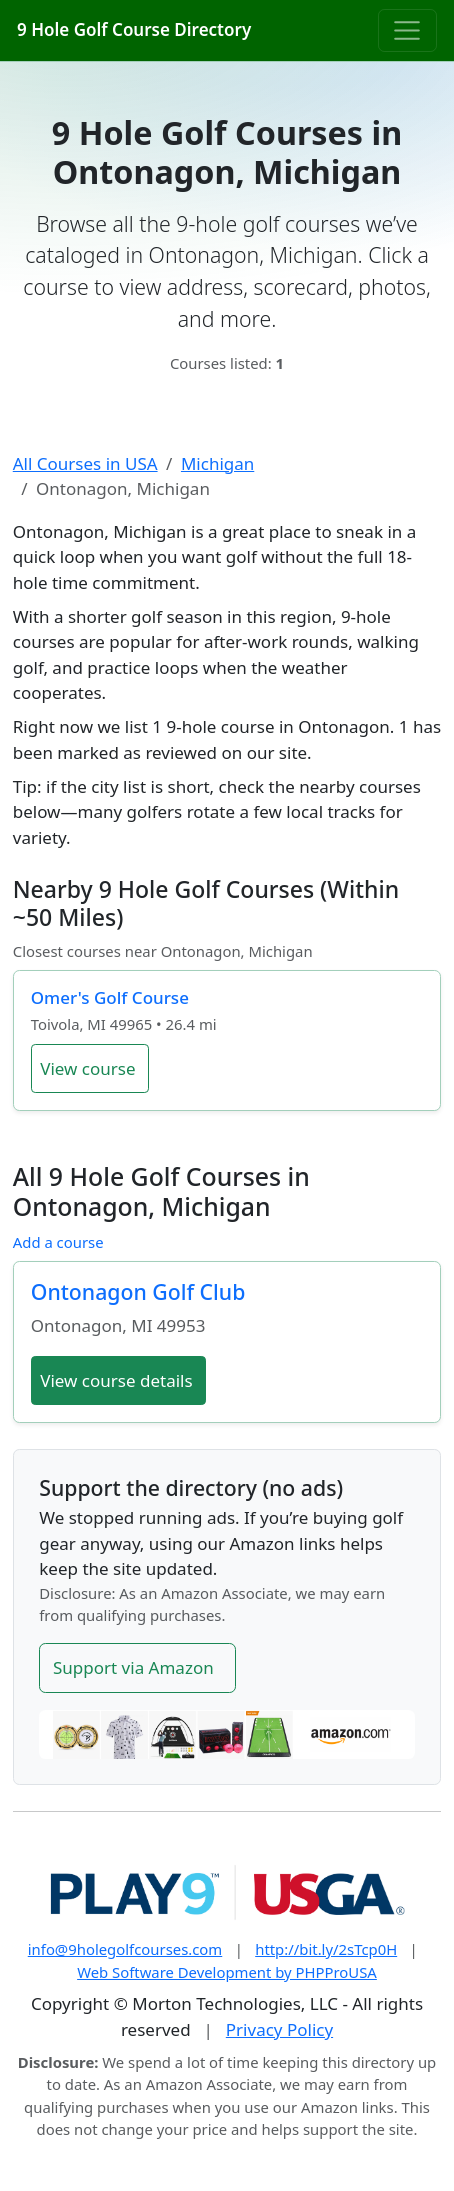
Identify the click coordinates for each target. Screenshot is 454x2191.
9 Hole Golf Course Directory (134, 29)
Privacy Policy (279, 2029)
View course (87, 1068)
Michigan (217, 463)
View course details (116, 1380)
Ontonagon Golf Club (138, 1291)
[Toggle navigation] (407, 30)
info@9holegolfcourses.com (125, 1949)
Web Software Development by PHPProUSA (227, 1972)
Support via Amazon (133, 1667)
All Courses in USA (85, 463)
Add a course (58, 1242)
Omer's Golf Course (110, 997)
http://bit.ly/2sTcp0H (326, 1949)
